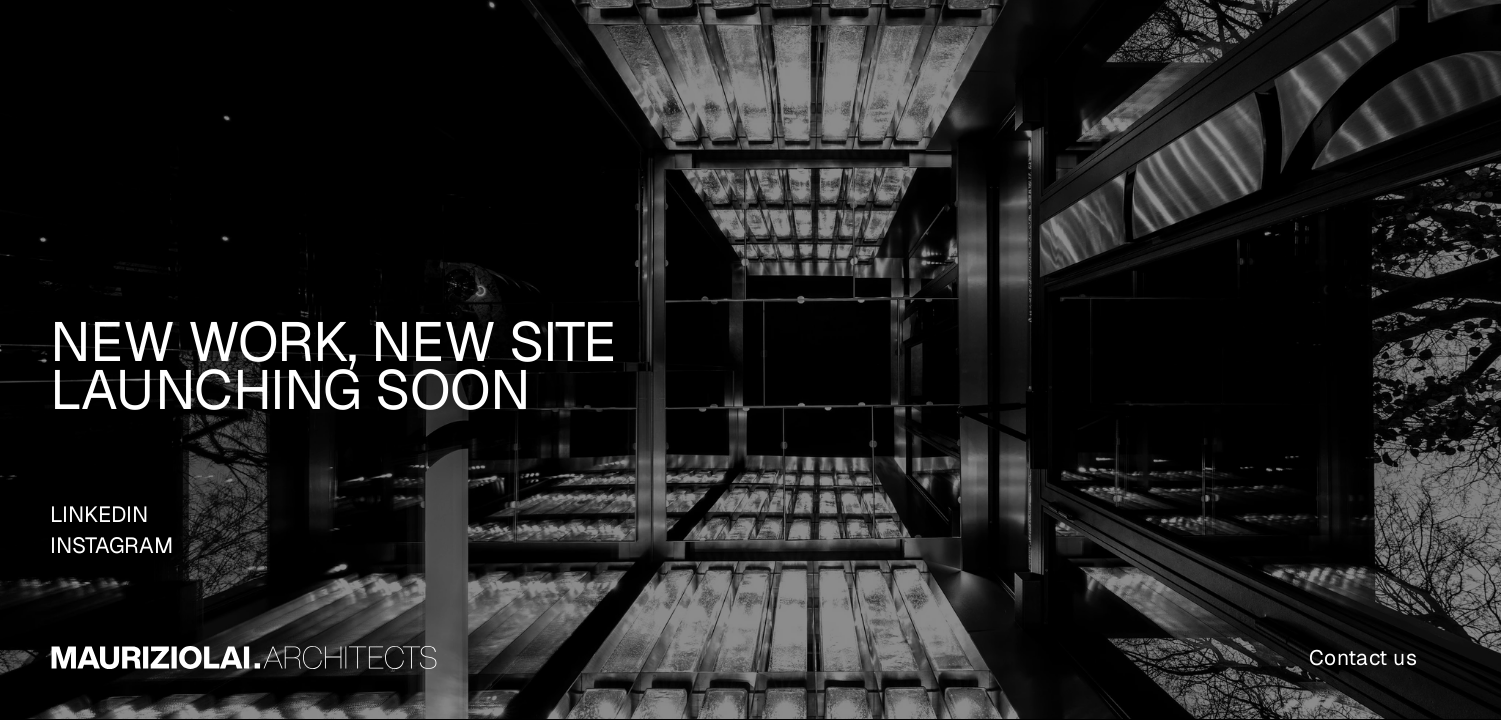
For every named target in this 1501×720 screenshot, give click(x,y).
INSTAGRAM (111, 545)
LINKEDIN (99, 514)
